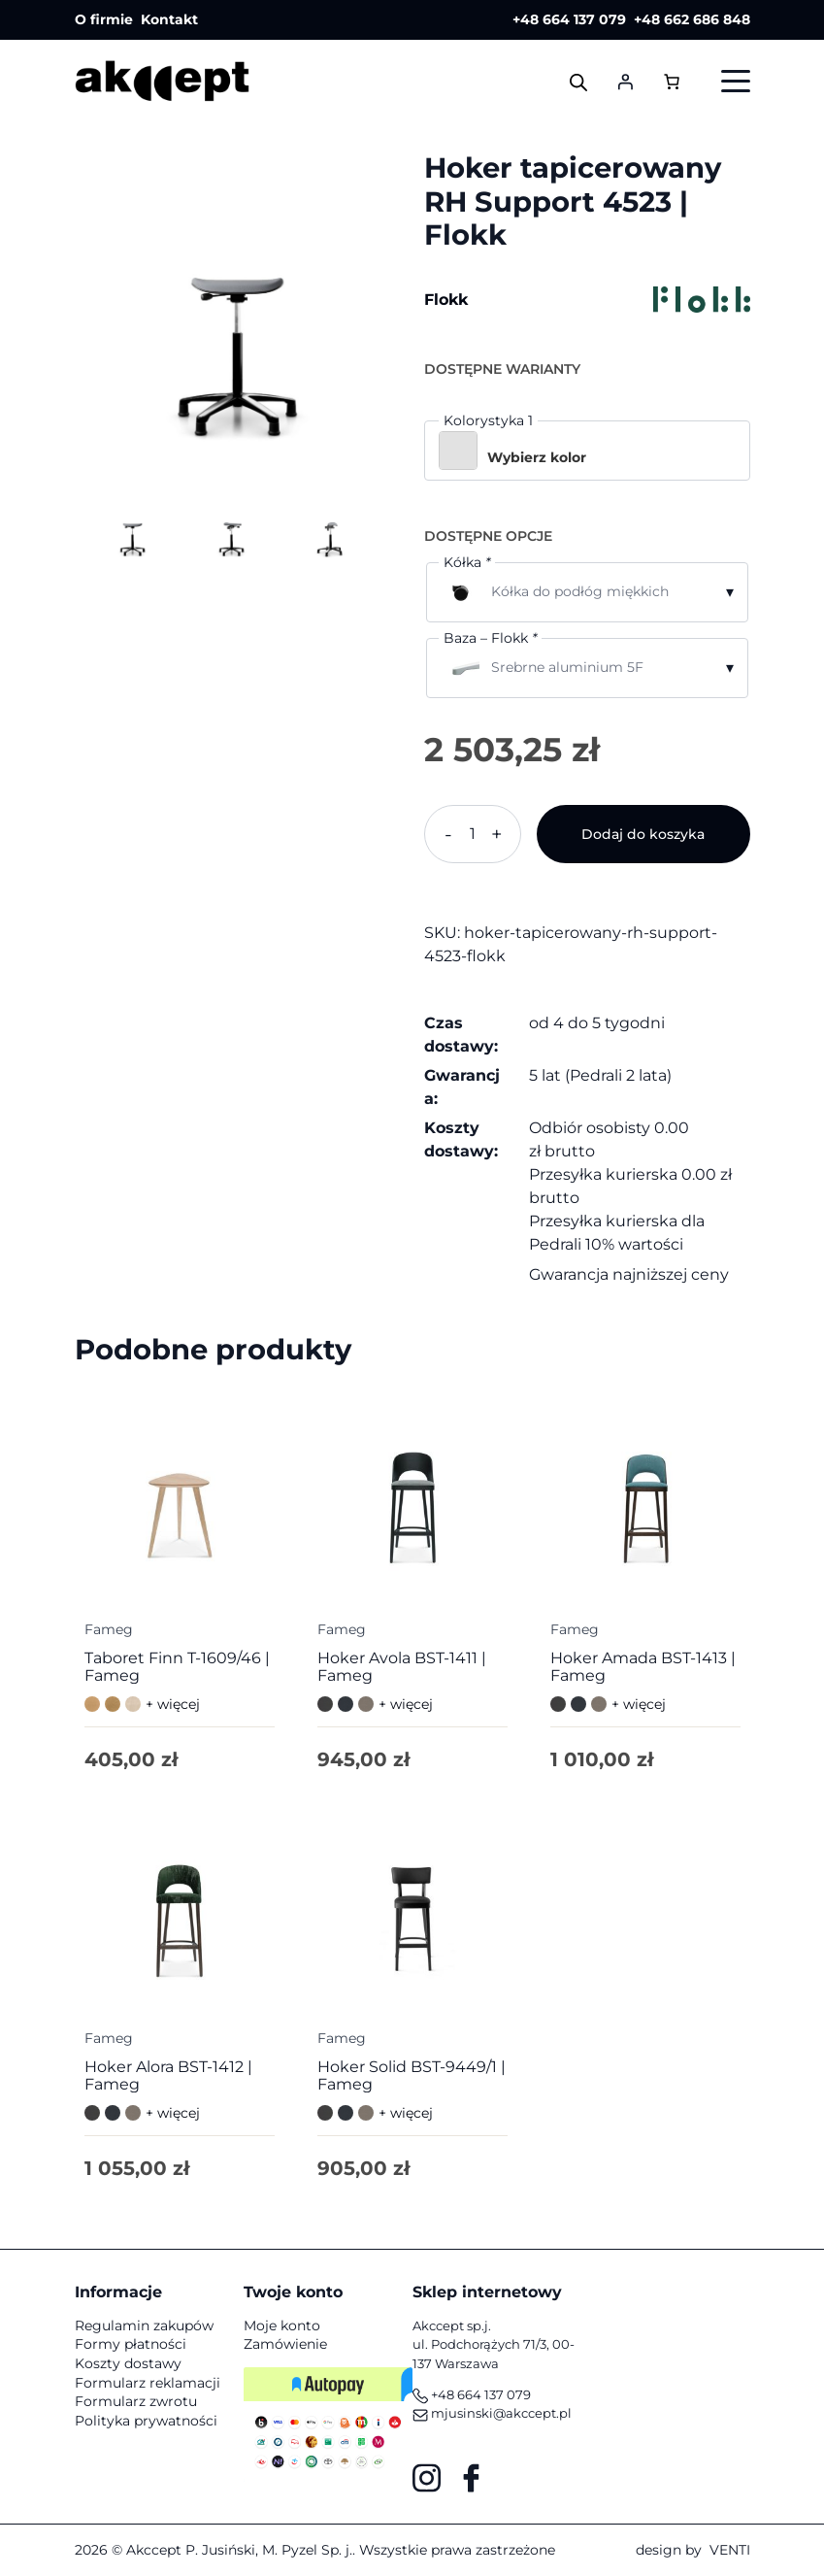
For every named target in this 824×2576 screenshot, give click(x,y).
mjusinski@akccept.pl (492, 2413)
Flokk (446, 299)
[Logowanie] (625, 81)
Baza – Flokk (490, 638)
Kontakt (169, 19)
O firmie (104, 19)
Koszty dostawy (128, 2363)
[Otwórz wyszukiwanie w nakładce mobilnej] (578, 81)
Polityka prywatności (146, 2420)
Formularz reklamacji (147, 2383)
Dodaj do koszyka (643, 834)
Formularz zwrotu (136, 2401)
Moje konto (282, 2325)
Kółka (467, 562)
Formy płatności (130, 2344)
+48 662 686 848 (692, 19)
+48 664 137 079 (569, 19)
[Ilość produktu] (473, 834)
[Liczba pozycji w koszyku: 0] (671, 80)
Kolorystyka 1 (488, 420)
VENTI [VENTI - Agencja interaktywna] (729, 2550)
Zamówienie (285, 2344)
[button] (587, 450)
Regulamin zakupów (144, 2325)
